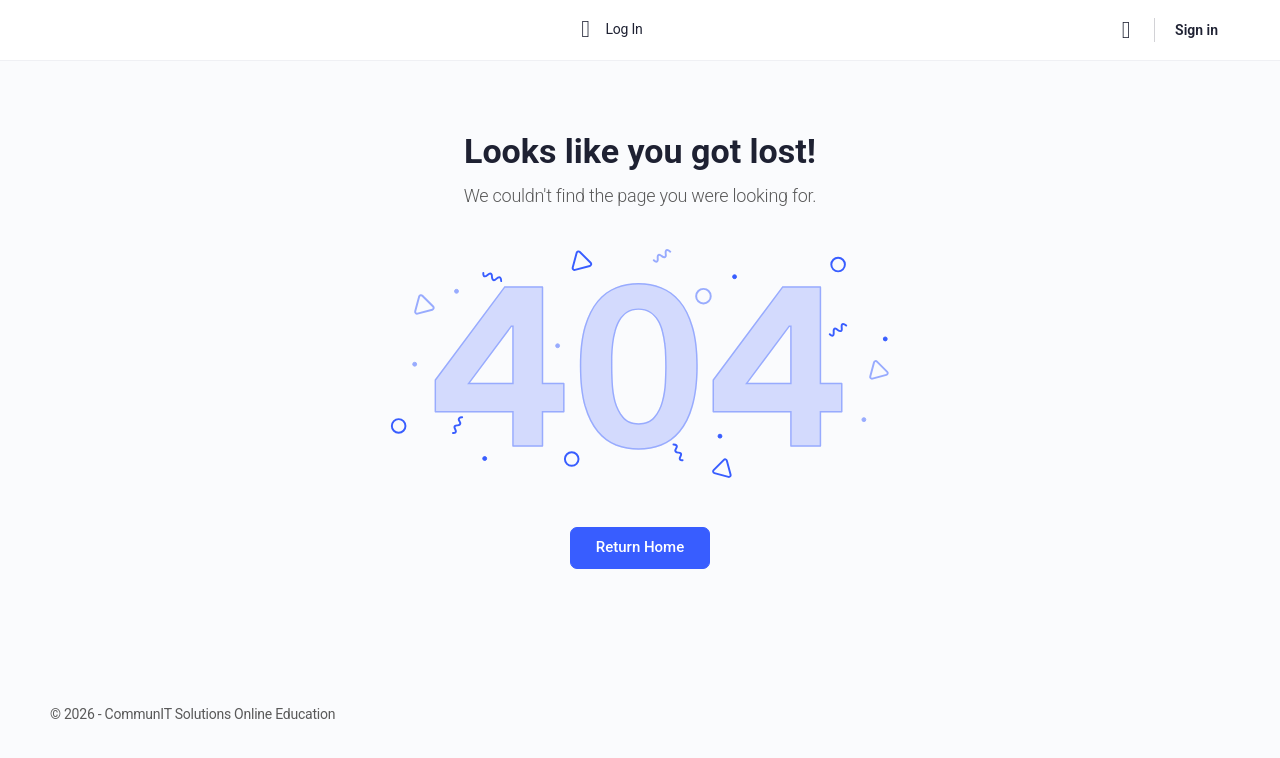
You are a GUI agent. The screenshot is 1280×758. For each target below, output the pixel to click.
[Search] (1126, 30)
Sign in (1196, 30)
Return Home (640, 547)
